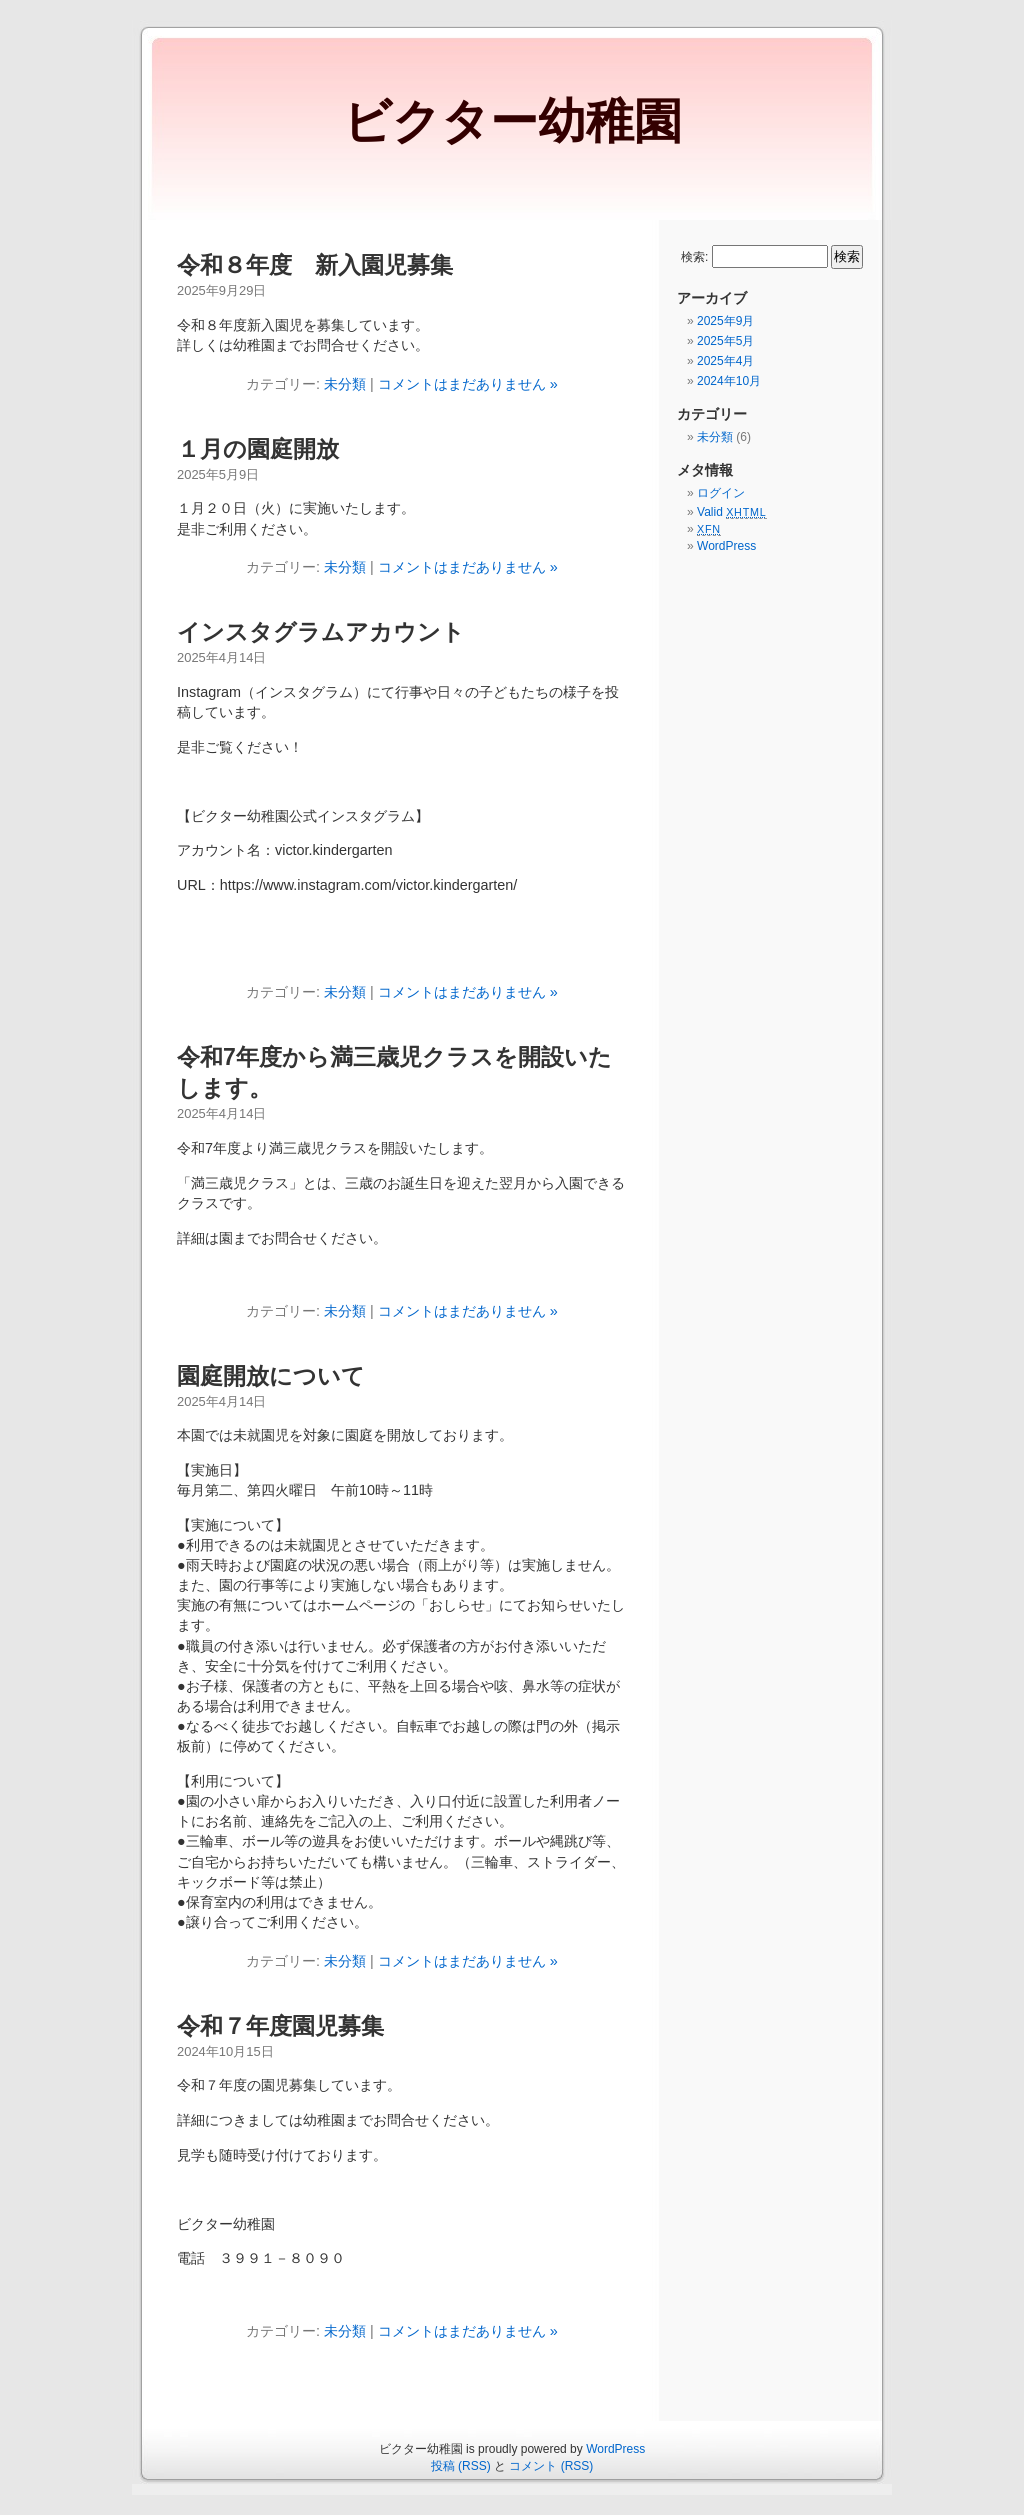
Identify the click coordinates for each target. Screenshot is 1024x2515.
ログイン (721, 493)
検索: (694, 257)
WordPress (726, 546)
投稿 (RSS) (461, 2466)
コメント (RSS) (551, 2466)
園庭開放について (271, 1376)
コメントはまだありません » (468, 384)
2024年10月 (729, 381)
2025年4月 (725, 361)
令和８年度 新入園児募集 (315, 265)
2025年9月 (725, 321)
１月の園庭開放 (258, 449)
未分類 (345, 384)
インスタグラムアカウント (321, 632)
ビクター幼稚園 (512, 121)
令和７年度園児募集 (280, 2026)
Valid (732, 512)
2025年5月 (725, 341)
